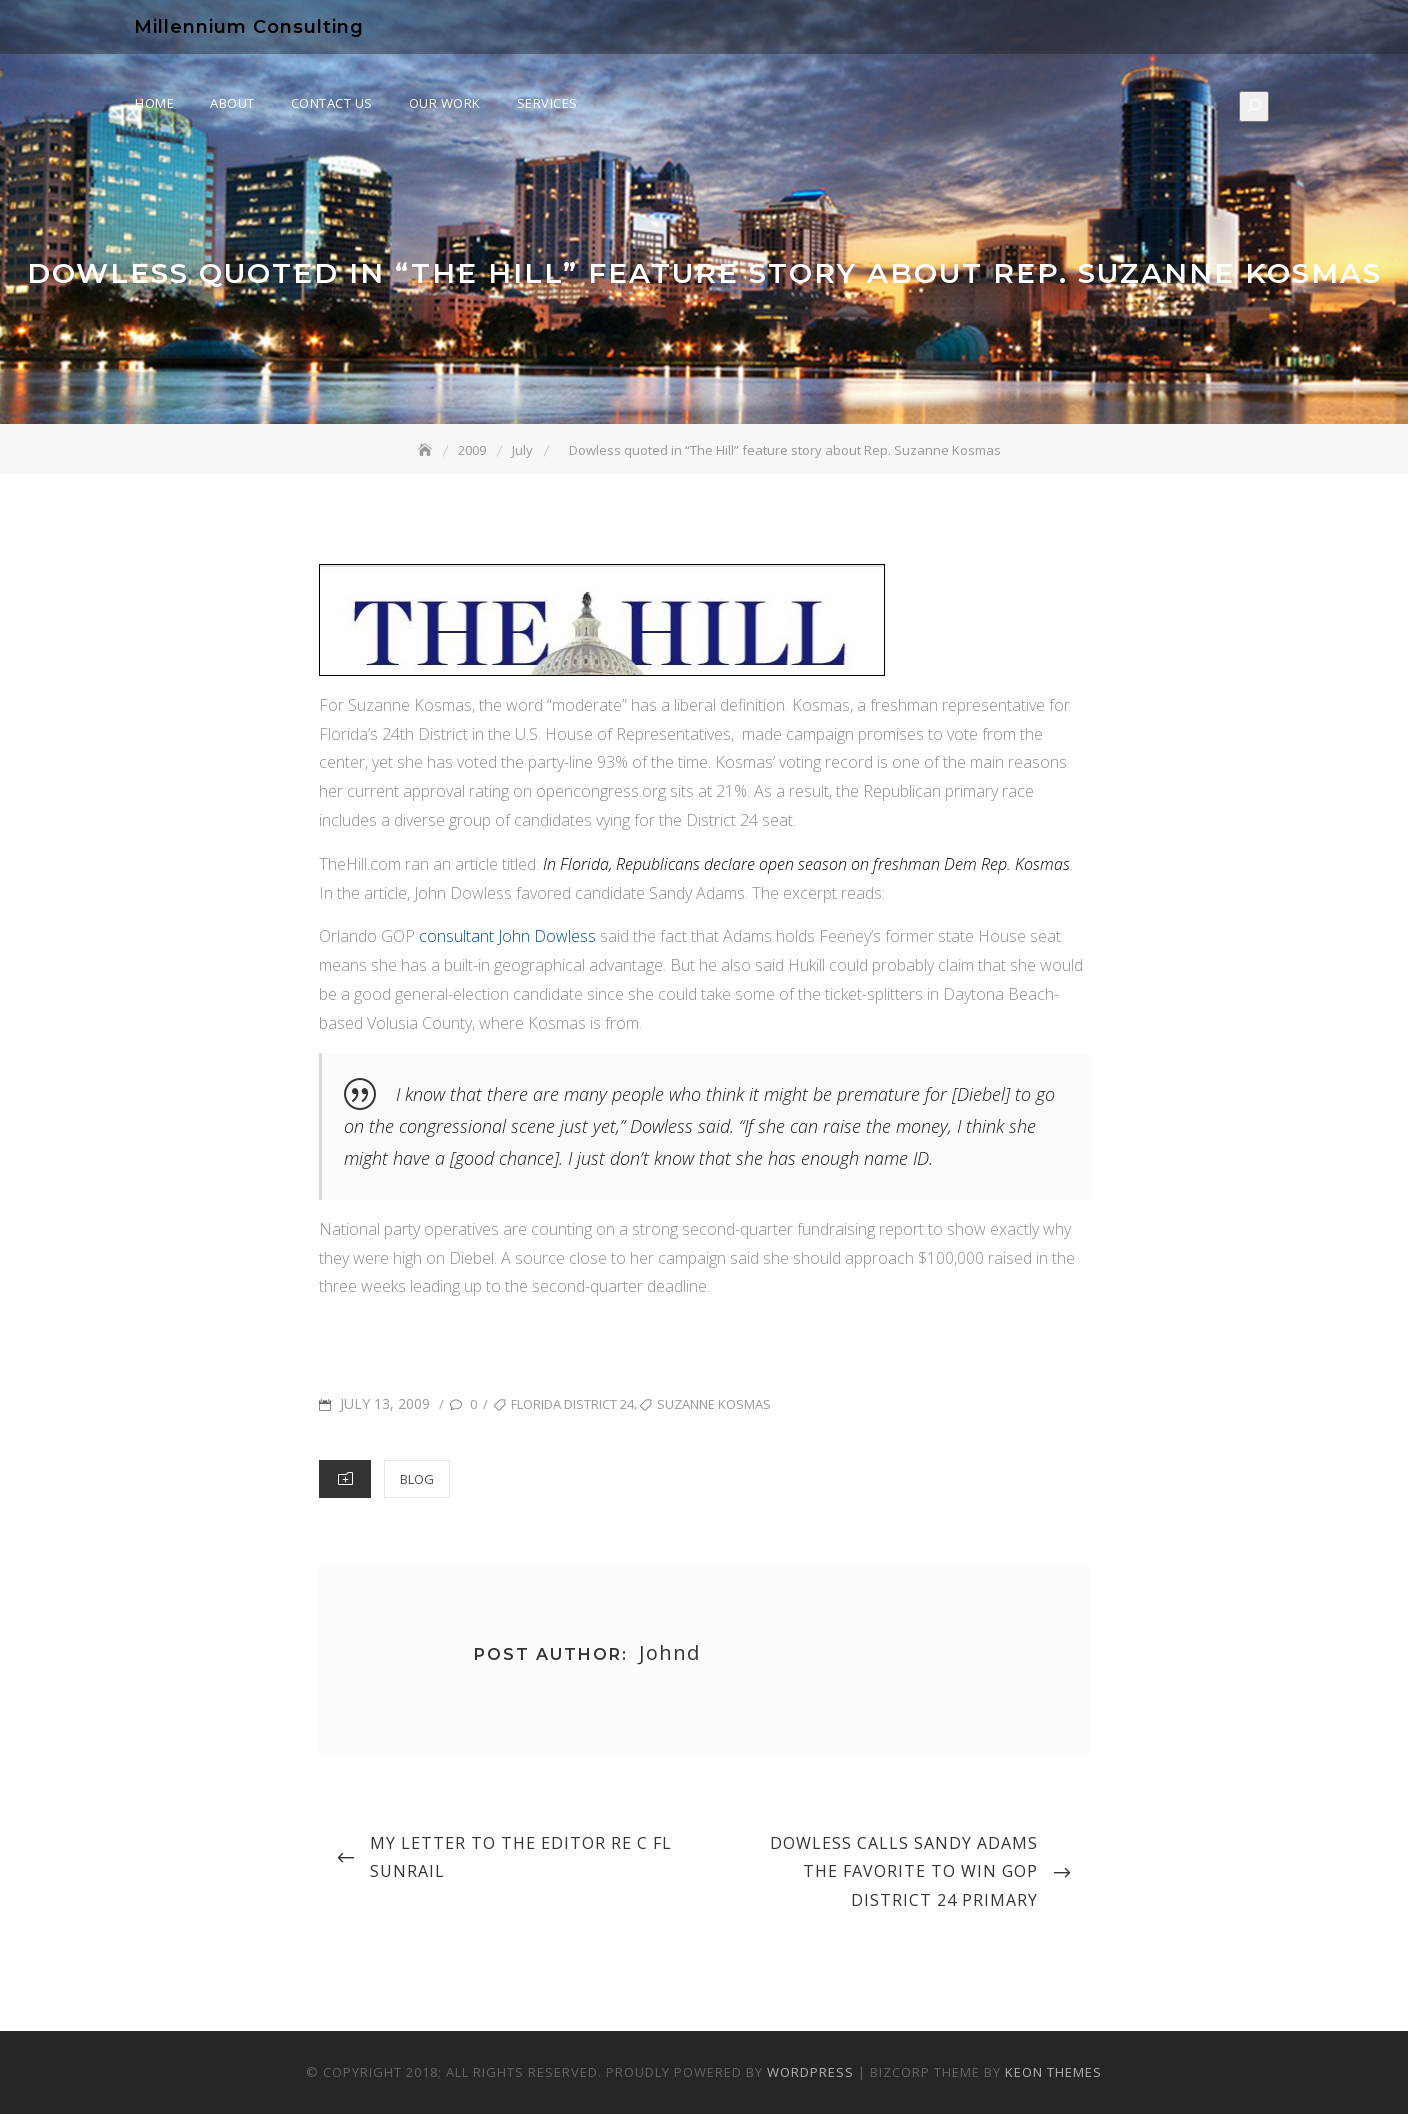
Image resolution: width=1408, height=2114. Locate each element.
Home (154, 103)
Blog (417, 1479)
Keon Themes (1053, 2072)
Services (547, 103)
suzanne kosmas (714, 1404)
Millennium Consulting (249, 27)
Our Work (445, 103)
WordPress (810, 2072)
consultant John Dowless (507, 936)
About (232, 103)
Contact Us (332, 103)
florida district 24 (572, 1404)
